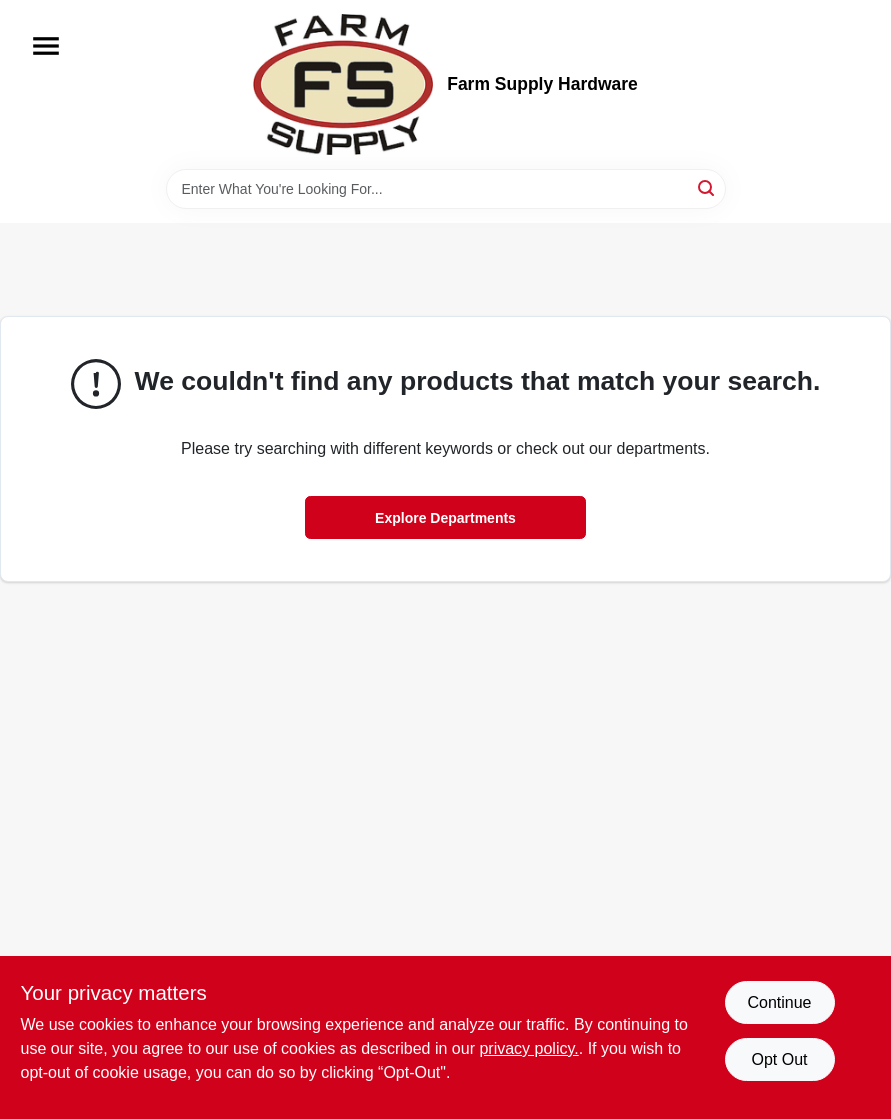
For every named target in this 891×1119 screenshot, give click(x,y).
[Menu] (46, 46)
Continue (779, 1002)
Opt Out (779, 1059)
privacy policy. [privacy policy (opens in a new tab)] (528, 1048)
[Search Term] (446, 189)
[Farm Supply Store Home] (343, 84)
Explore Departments (445, 518)
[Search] (707, 187)
